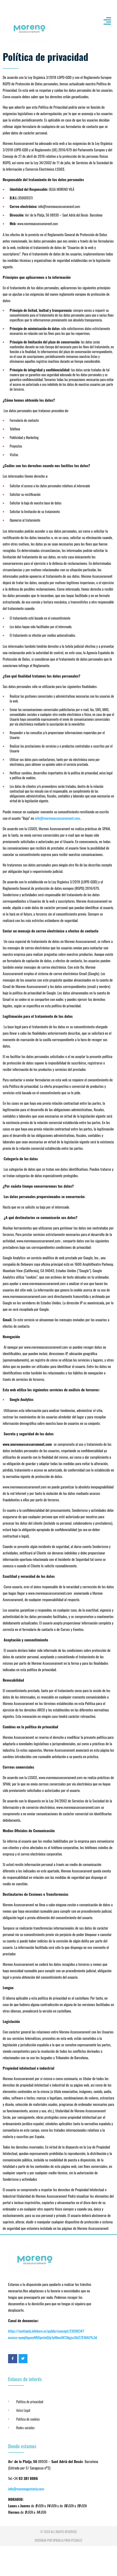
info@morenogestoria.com (26, 2488)
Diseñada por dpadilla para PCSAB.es (58, 2540)
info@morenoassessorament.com (57, 818)
